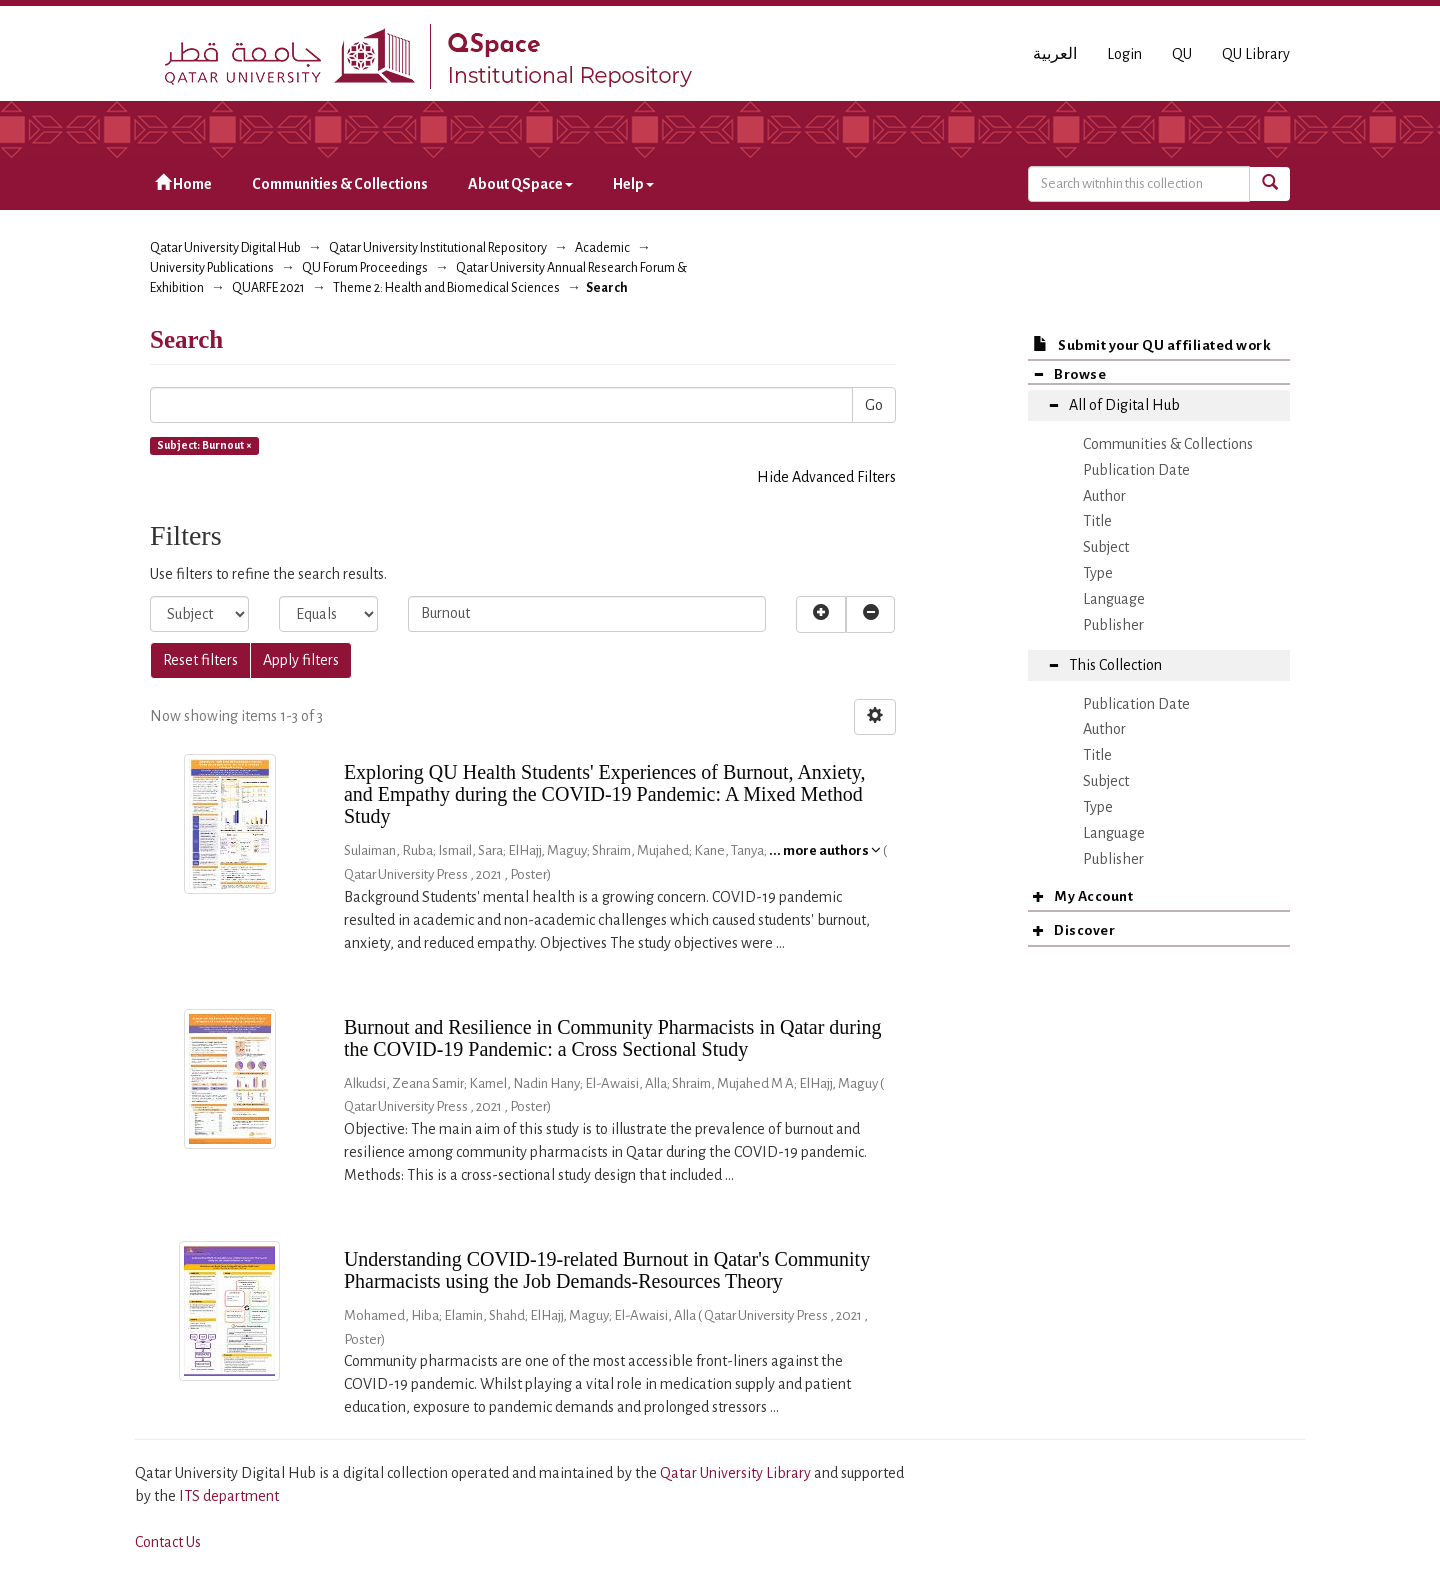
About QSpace (520, 184)
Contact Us (168, 1542)
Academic (602, 248)
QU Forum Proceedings (365, 268)
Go (874, 405)
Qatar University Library (737, 1473)
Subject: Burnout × (204, 445)
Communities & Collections (340, 184)
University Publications (212, 268)
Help (633, 184)
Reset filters (200, 660)
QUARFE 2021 (268, 288)
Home (183, 183)
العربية (1055, 54)
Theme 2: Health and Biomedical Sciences (446, 288)
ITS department (229, 1496)
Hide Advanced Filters (826, 477)
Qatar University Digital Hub (225, 248)
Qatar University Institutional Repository (438, 248)
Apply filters (301, 660)
